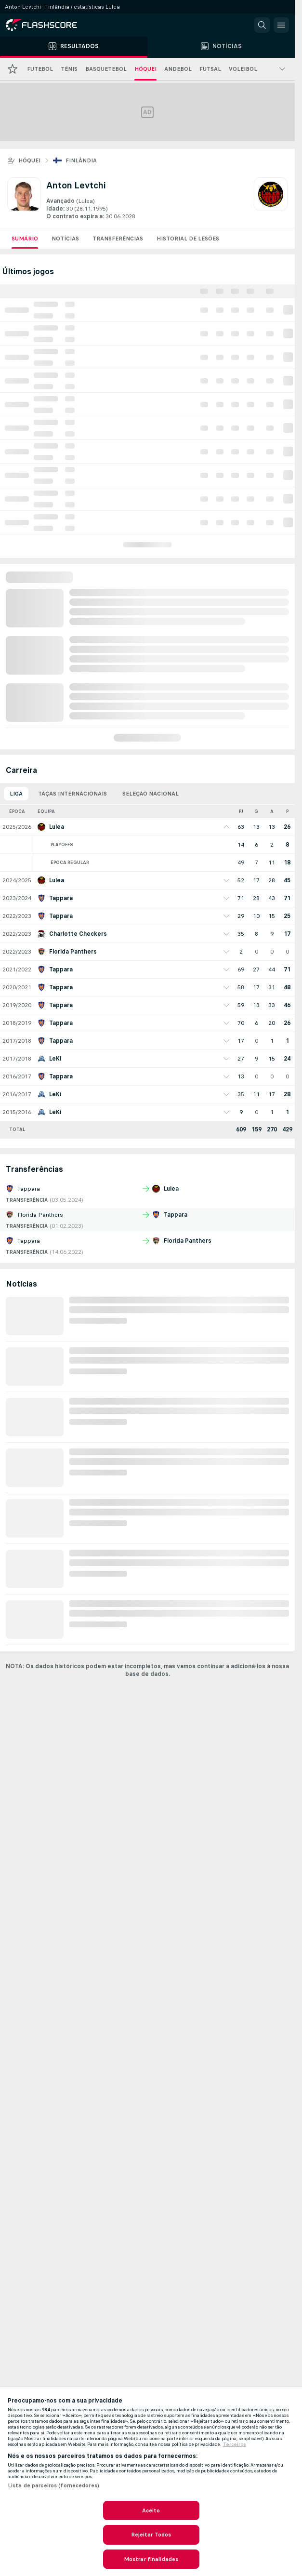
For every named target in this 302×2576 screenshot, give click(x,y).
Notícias (65, 238)
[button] (262, 25)
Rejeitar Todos (151, 2534)
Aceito (151, 2510)
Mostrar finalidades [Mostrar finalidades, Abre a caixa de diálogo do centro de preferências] (151, 2559)
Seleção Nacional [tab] (150, 793)
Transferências (117, 238)
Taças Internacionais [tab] (72, 793)
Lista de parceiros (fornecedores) (53, 2485)
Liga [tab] (16, 793)
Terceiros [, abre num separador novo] (234, 2444)
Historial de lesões (188, 238)
